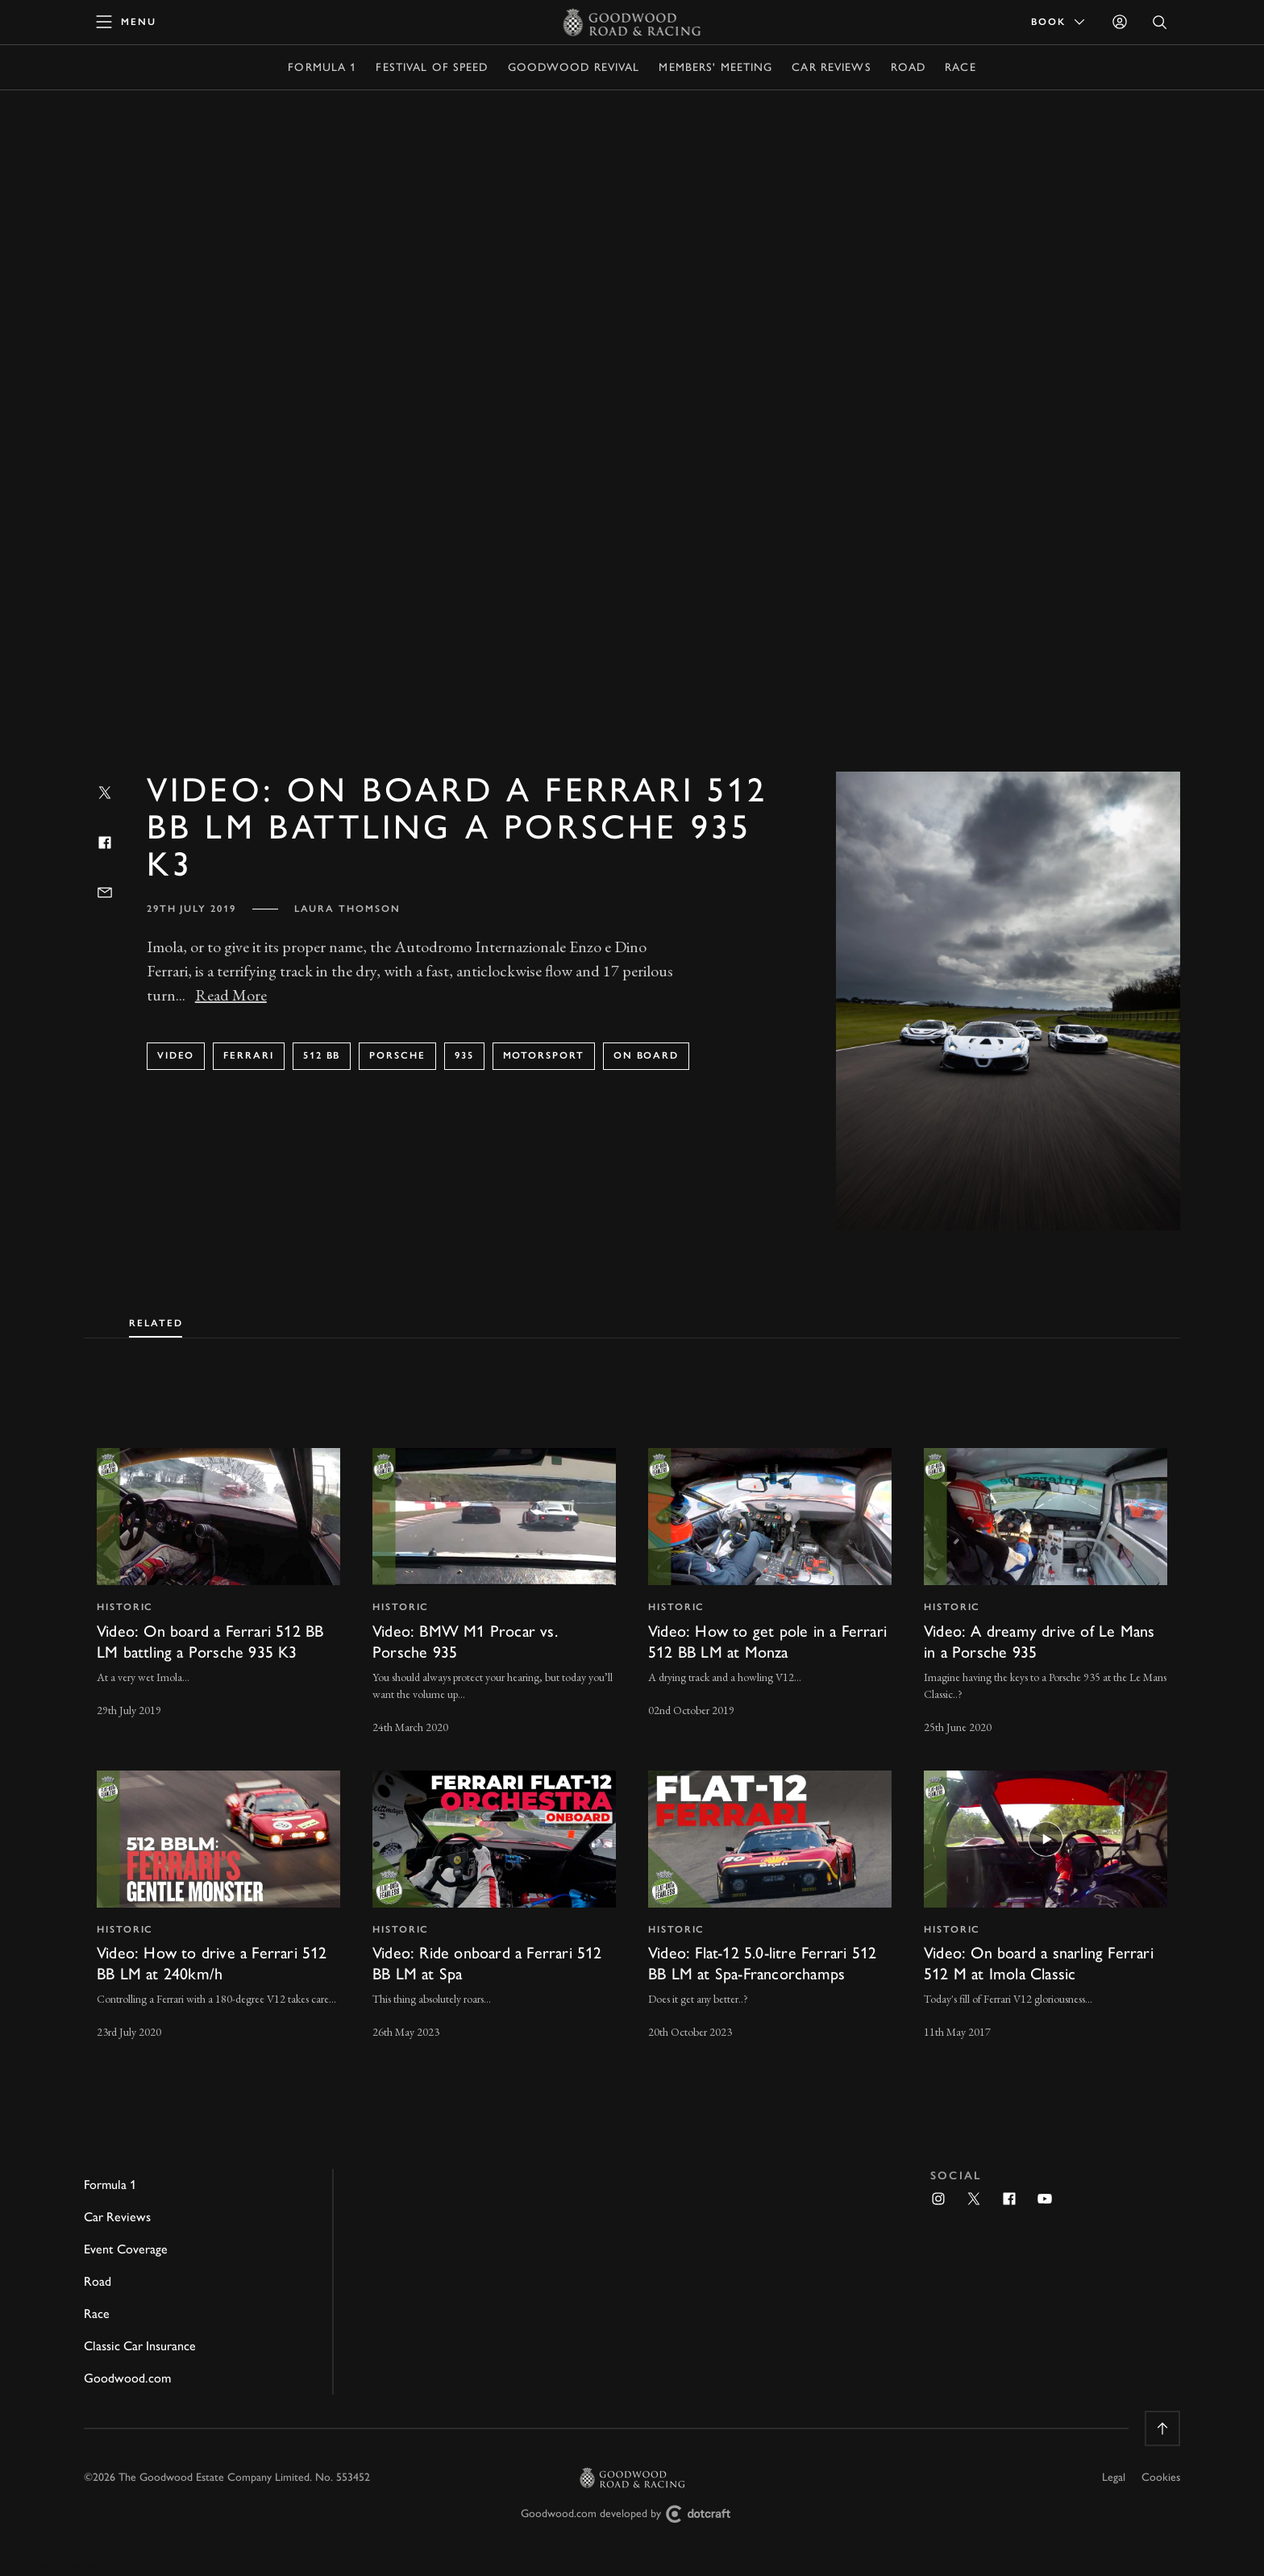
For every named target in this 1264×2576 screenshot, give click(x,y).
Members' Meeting (715, 67)
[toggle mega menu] (126, 22)
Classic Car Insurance (140, 2345)
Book (1059, 22)
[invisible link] (218, 1592)
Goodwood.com (127, 2378)
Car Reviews (831, 67)
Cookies (1160, 2477)
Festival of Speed (432, 67)
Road (908, 67)
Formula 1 (322, 67)
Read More (231, 994)
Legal (1113, 2477)
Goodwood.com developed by (632, 2514)
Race (960, 67)
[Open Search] (1160, 22)
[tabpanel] (632, 1729)
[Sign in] (1120, 22)
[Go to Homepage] (632, 22)
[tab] (155, 1319)
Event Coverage (126, 2249)
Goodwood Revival (574, 67)
